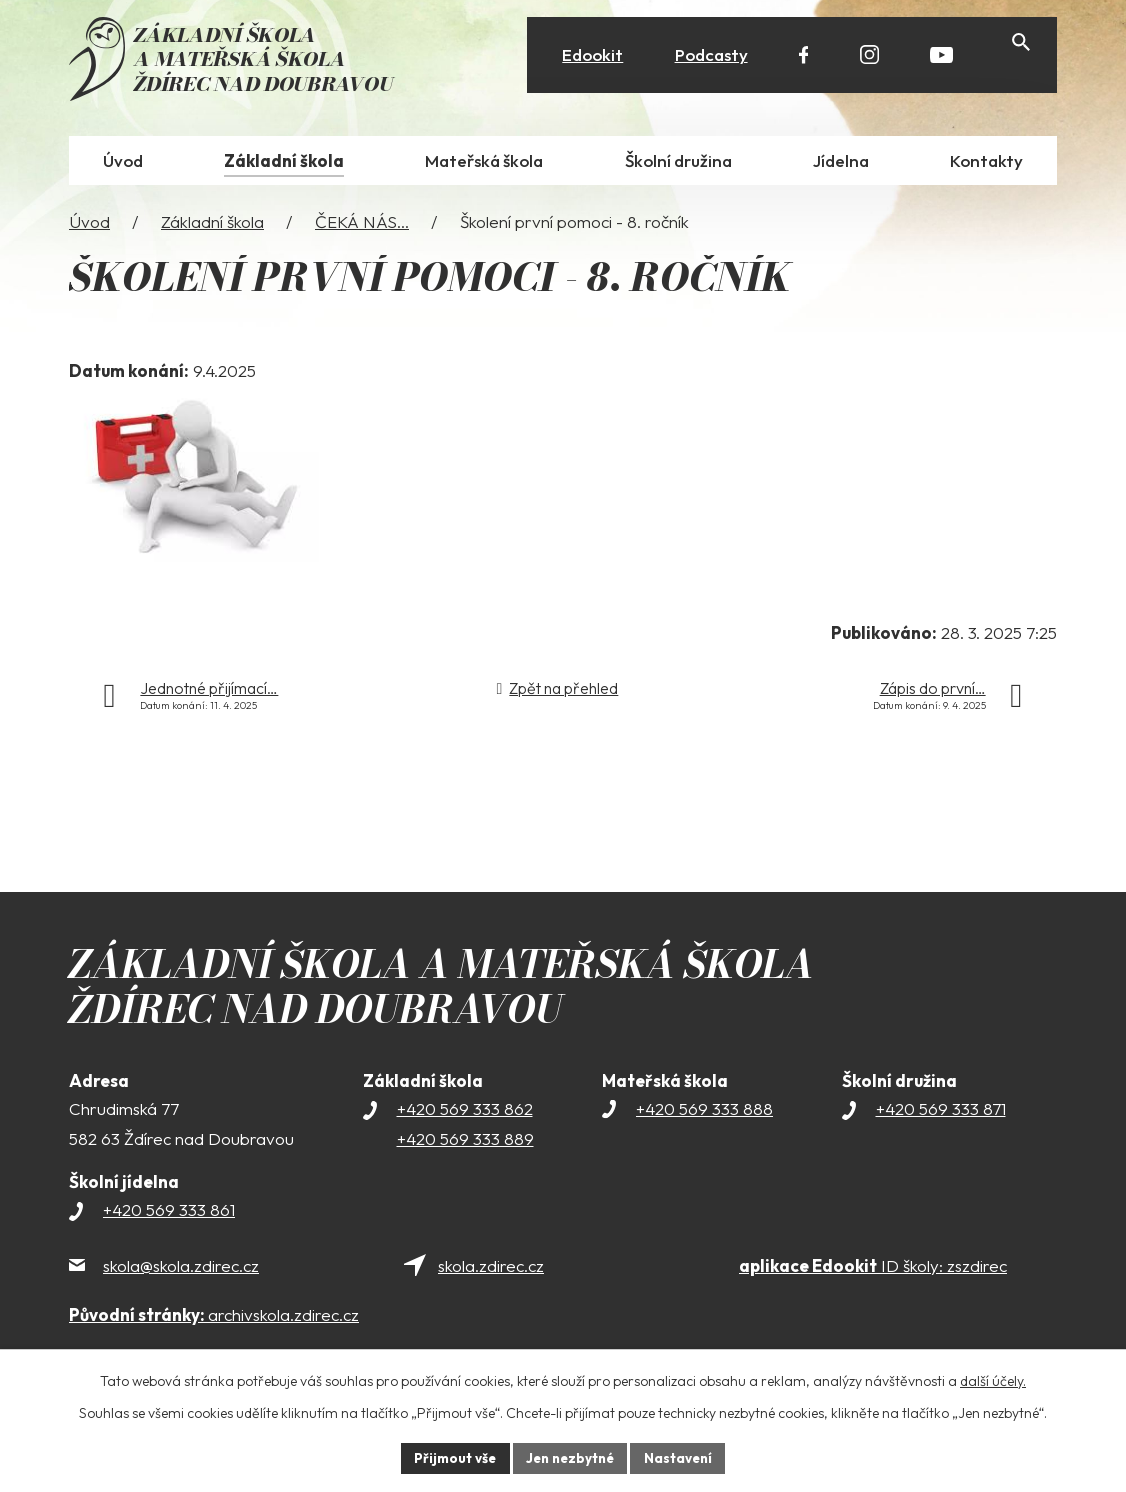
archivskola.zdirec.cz (214, 1318)
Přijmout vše (449, 1457)
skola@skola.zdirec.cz (181, 1269)
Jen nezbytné (570, 1457)
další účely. (993, 1379)
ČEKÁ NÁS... (362, 224)
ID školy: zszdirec (873, 1269)
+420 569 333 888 (704, 1112)
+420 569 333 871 (941, 1112)
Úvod (89, 224)
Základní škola (212, 224)
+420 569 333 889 (465, 1142)
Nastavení (683, 1457)
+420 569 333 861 (169, 1213)
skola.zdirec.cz (491, 1269)
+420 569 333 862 (465, 1112)
